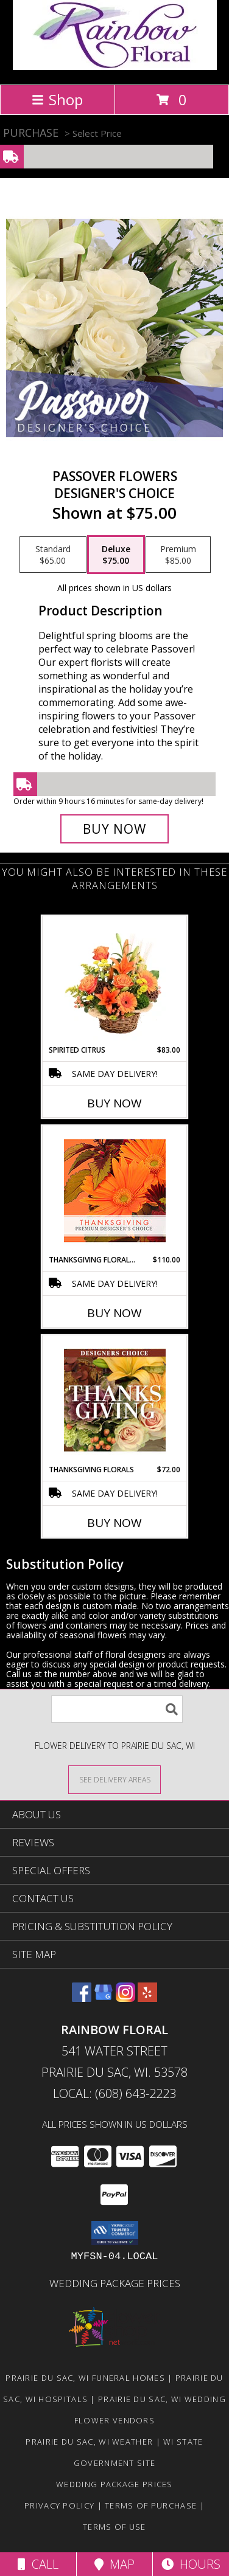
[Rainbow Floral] (115, 66)
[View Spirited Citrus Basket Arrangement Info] (115, 980)
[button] (114, 2233)
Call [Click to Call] (38, 2564)
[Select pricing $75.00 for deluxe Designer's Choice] (116, 554)
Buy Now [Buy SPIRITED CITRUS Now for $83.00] (114, 1103)
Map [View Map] (114, 2564)
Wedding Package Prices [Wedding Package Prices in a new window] (114, 2283)
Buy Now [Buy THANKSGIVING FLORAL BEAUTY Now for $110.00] (114, 1313)
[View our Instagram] (125, 1998)
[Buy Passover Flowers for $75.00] (114, 828)
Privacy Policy (59, 2505)
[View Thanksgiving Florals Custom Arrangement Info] (115, 1399)
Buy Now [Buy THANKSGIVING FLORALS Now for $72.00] (114, 1523)
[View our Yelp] (147, 1998)
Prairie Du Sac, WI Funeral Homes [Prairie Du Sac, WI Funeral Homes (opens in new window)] (85, 2377)
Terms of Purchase (151, 2505)
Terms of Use (114, 2526)
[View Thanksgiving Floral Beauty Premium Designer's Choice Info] (115, 1190)
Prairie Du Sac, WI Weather (89, 2441)
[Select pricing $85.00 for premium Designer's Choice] (178, 554)
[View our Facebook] (81, 1998)
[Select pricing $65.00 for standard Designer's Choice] (53, 554)
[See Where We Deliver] (114, 1779)
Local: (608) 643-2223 (114, 2093)
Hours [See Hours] (190, 2564)
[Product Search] (117, 1709)
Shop (57, 99)
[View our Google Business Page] (103, 1998)
